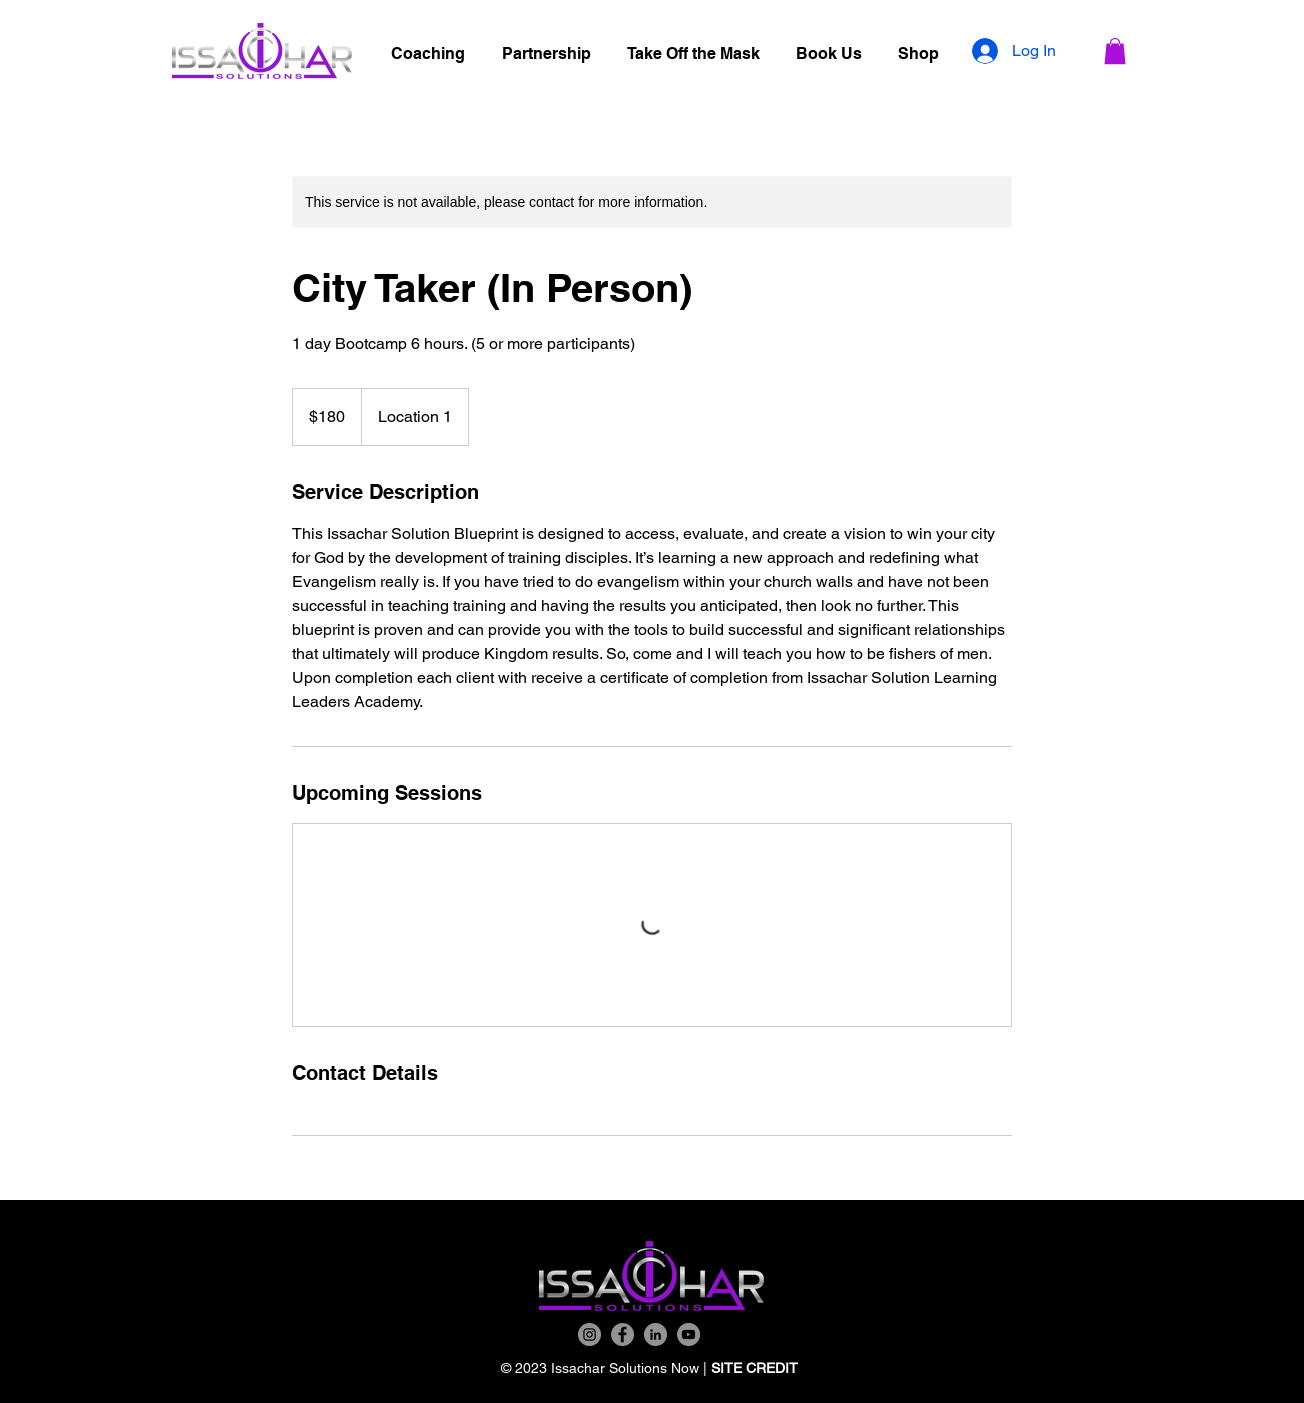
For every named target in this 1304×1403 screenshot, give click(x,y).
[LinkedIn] (655, 1334)
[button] (1115, 51)
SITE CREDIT (756, 1368)
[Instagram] (589, 1334)
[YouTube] (688, 1334)
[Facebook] (622, 1334)
